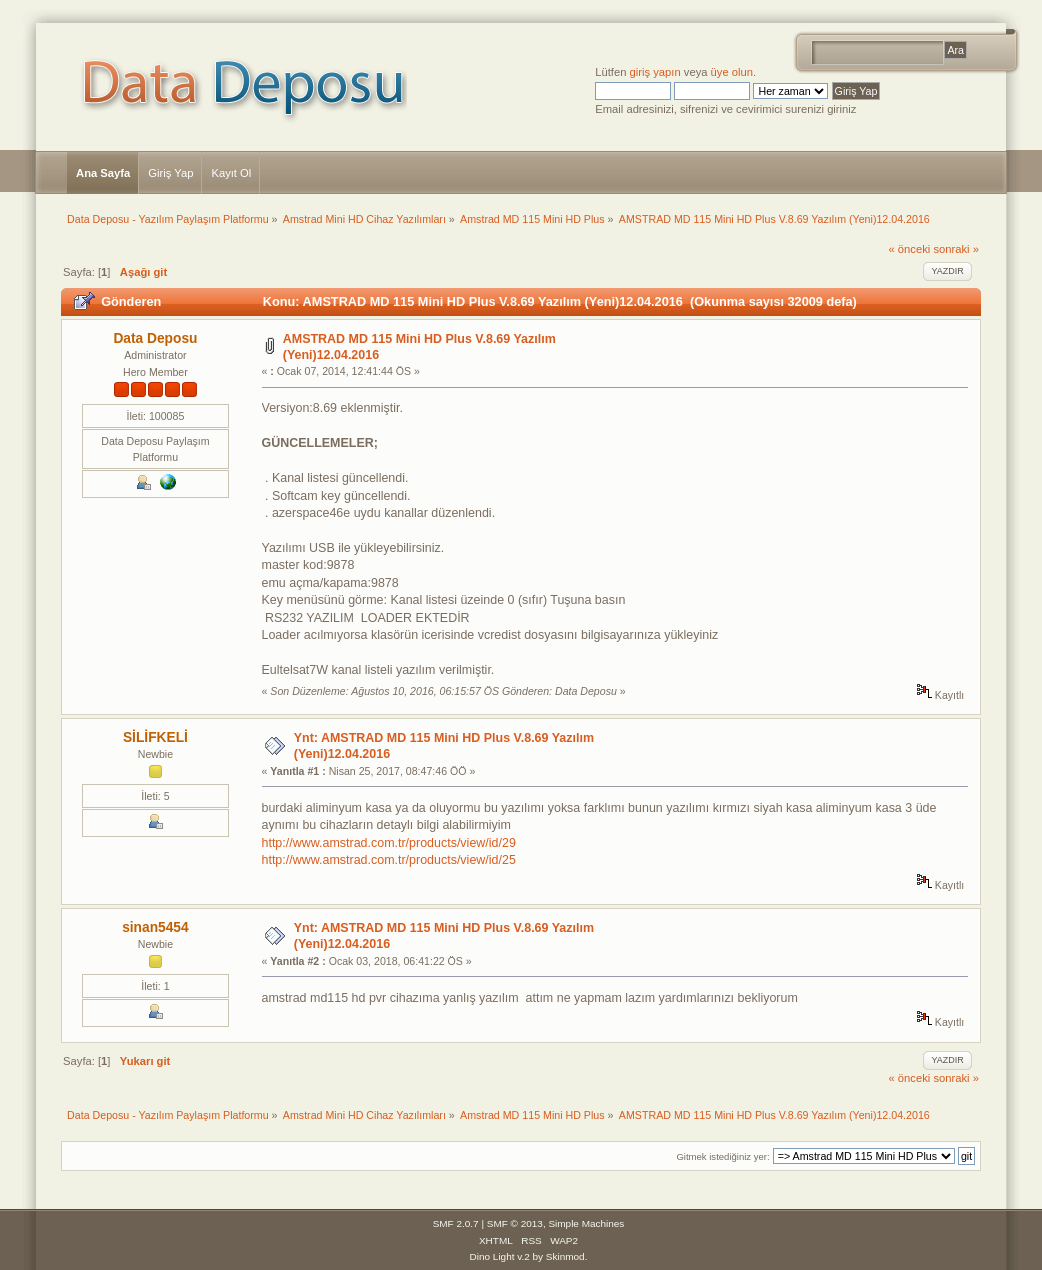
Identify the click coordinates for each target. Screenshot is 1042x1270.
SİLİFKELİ (155, 737)
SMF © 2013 (515, 1223)
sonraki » (956, 249)
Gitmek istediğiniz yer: (722, 1156)
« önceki (909, 249)
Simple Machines (586, 1223)
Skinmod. (567, 1256)
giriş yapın (655, 72)
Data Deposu (155, 338)
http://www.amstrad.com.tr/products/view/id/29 (389, 843)
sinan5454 (155, 927)
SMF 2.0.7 (456, 1223)
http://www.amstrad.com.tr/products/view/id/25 (389, 860)
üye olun (732, 72)
